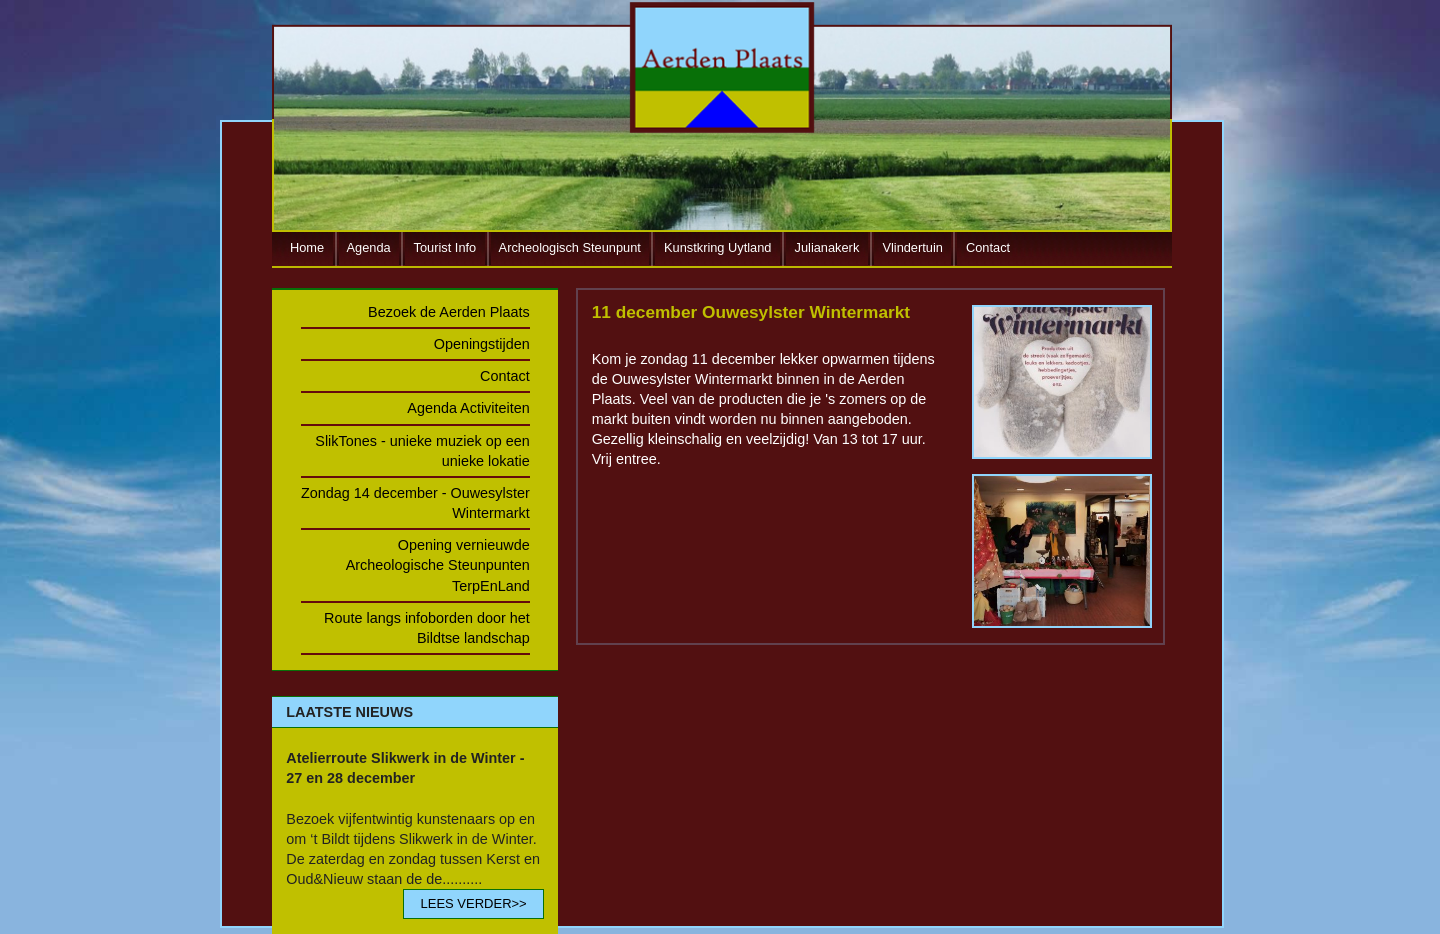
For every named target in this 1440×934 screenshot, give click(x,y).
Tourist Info (445, 247)
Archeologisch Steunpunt (570, 247)
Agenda (369, 247)
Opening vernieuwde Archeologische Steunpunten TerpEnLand (438, 565)
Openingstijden (482, 344)
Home (307, 247)
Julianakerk (827, 247)
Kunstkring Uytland (717, 247)
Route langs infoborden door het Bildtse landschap (427, 628)
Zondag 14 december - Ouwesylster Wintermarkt (415, 503)
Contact (988, 247)
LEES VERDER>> (473, 903)
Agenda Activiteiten (468, 408)
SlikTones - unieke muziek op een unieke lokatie (422, 451)
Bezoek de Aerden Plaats (449, 312)
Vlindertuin (912, 247)
